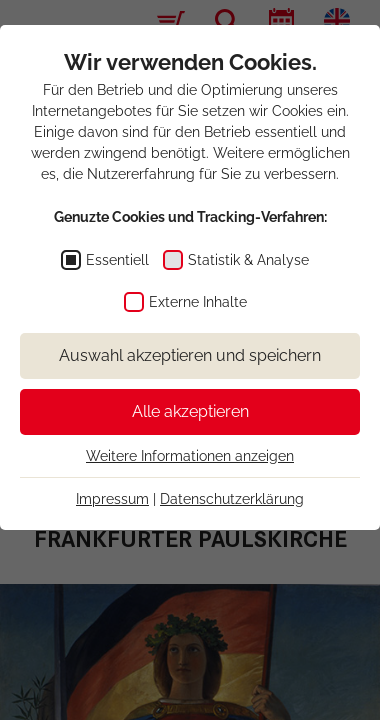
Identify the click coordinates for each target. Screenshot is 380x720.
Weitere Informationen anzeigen (190, 456)
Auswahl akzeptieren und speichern (190, 355)
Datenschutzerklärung (232, 499)
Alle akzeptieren (190, 411)
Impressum (112, 499)
